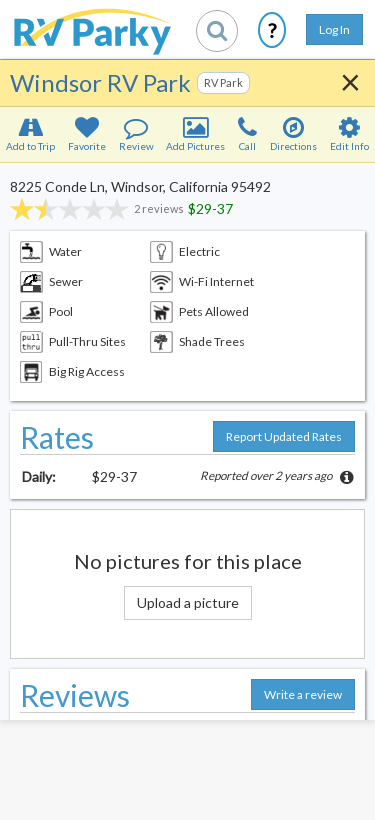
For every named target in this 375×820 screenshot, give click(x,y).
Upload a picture (188, 602)
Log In (334, 29)
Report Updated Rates (284, 436)
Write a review (303, 694)
